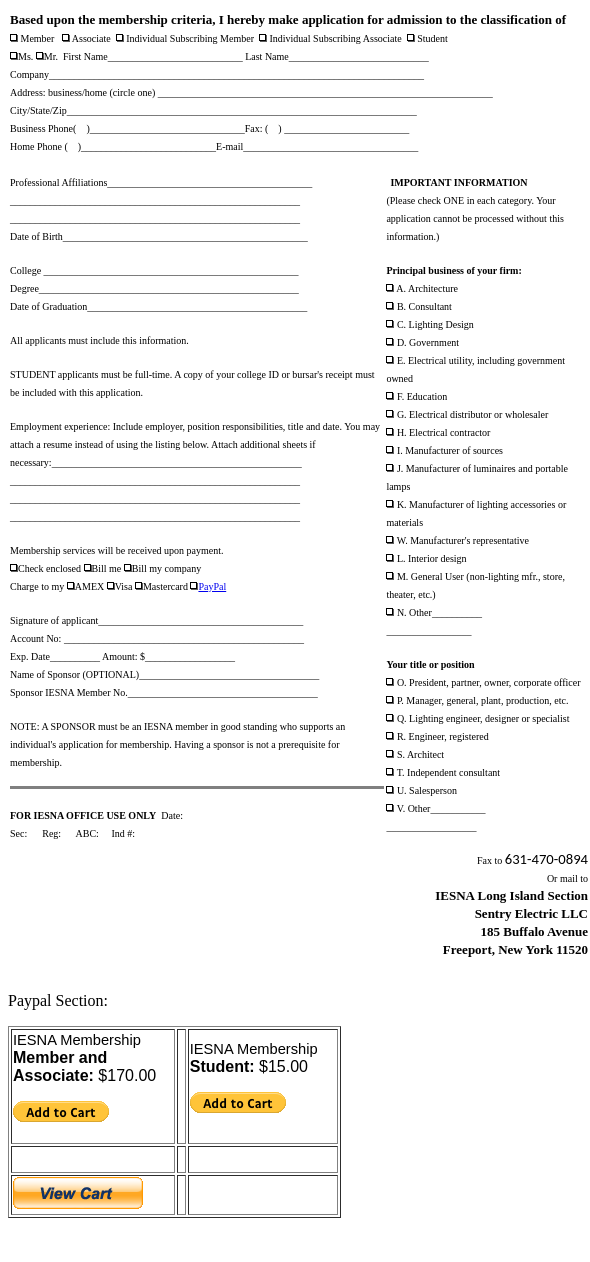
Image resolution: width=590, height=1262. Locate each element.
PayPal (212, 586)
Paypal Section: (58, 1000)
